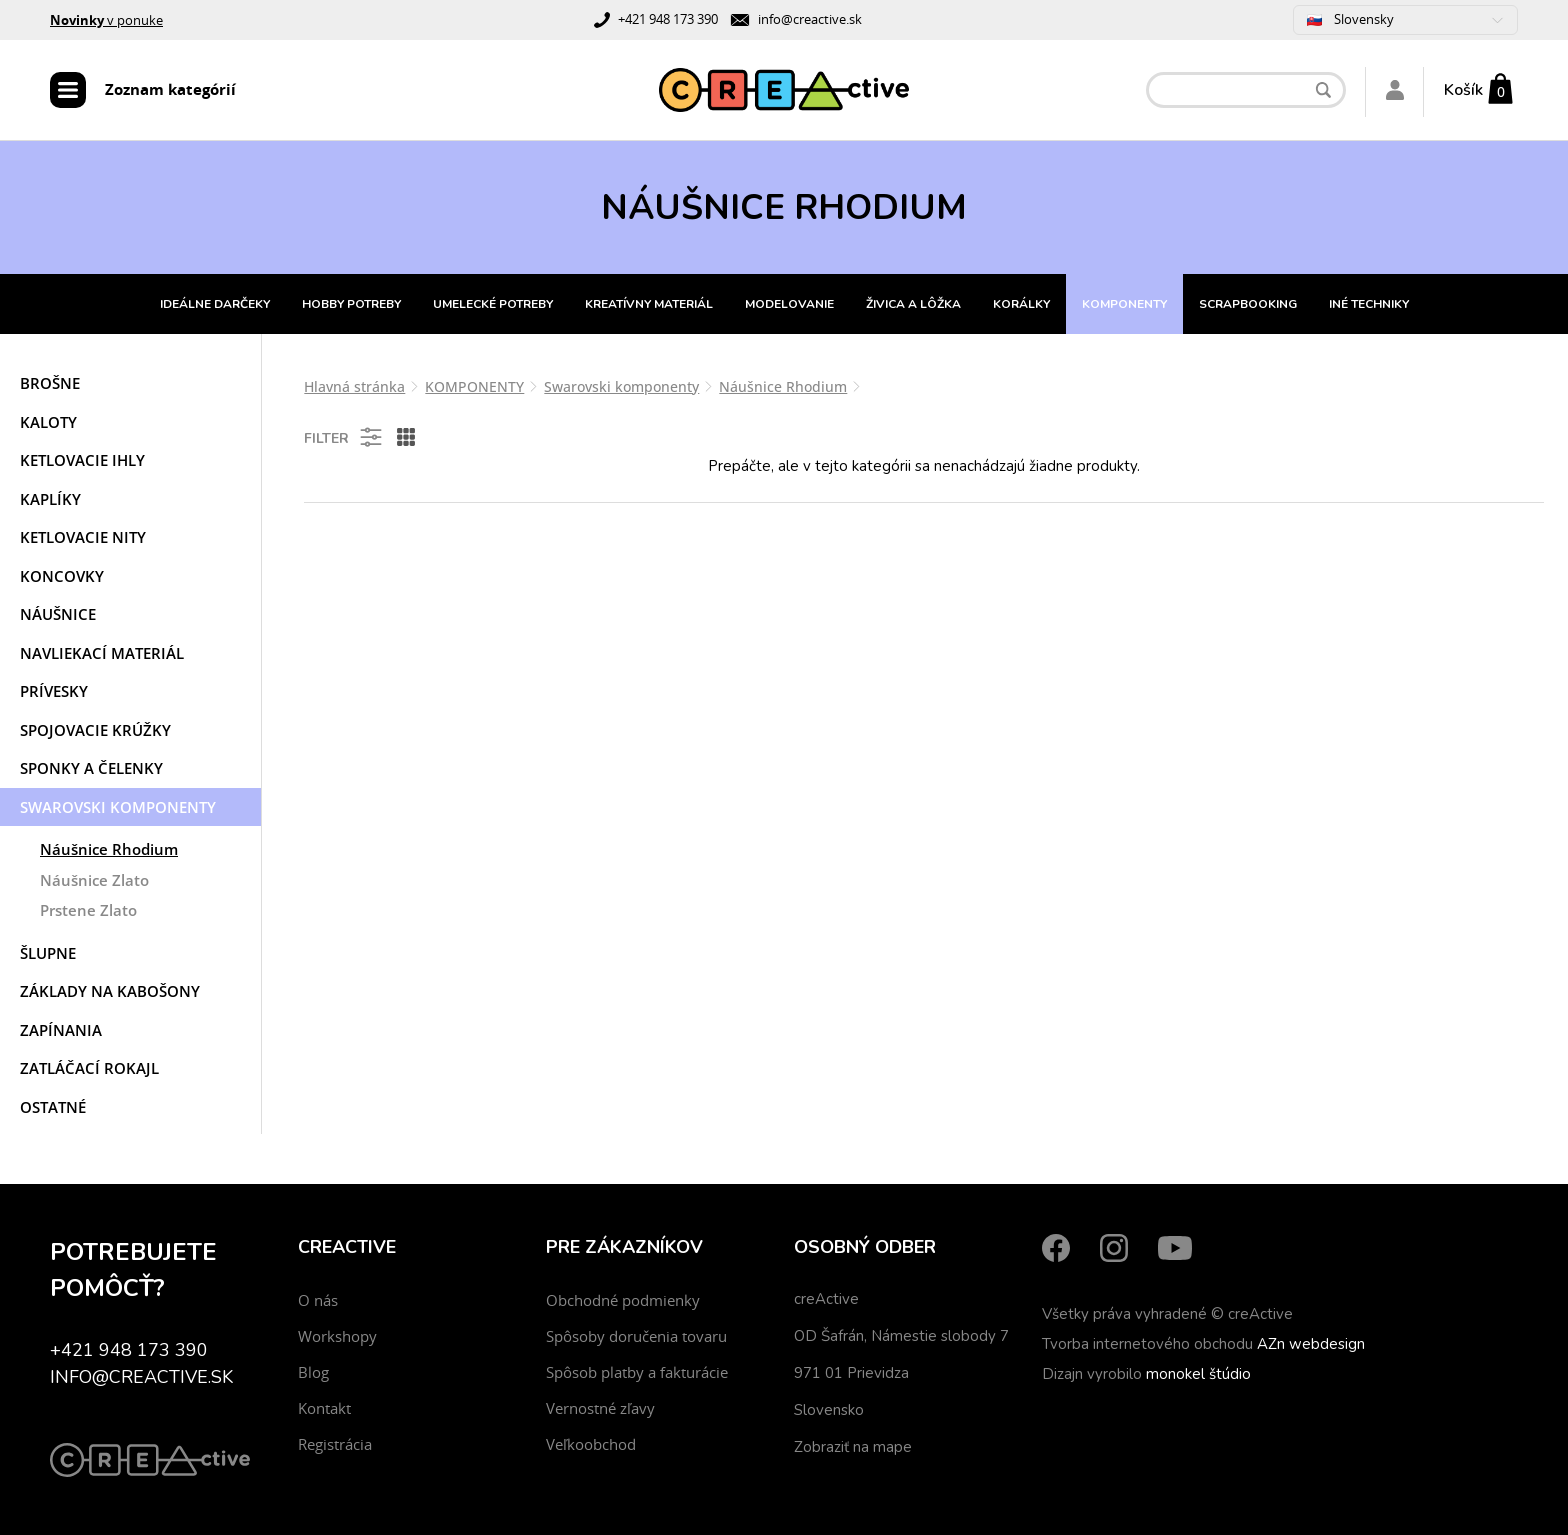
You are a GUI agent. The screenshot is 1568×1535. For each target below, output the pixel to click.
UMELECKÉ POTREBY (493, 304)
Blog (313, 1372)
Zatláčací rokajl (89, 1068)
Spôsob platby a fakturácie (637, 1372)
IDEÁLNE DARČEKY (215, 304)
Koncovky (62, 576)
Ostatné (53, 1107)
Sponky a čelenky (91, 768)
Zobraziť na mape (853, 1447)
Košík (1463, 90)
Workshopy (337, 1336)
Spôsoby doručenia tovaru (636, 1336)
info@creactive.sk (810, 19)
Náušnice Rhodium (109, 849)
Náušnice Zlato (94, 880)
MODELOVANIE (789, 304)
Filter (344, 437)
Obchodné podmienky (623, 1300)
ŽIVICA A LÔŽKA (913, 304)
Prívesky (54, 691)
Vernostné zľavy (600, 1408)
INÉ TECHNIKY (1369, 304)
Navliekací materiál (102, 653)
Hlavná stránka (354, 386)
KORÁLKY (1021, 304)
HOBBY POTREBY (351, 304)
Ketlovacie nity (83, 537)
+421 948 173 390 (668, 19)
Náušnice (58, 614)
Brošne (50, 383)
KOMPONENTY (1124, 304)
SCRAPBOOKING (1248, 304)
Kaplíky (50, 499)
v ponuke (106, 20)
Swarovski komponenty (118, 807)
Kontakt (324, 1408)
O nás (318, 1300)
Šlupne (48, 953)
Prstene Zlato (88, 910)
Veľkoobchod (591, 1444)
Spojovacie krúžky (95, 730)
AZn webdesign (1311, 1344)
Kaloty (48, 422)
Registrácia (335, 1444)
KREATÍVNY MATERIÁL (649, 304)
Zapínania (61, 1030)
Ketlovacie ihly (82, 460)
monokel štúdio (1198, 1374)
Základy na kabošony (110, 991)
